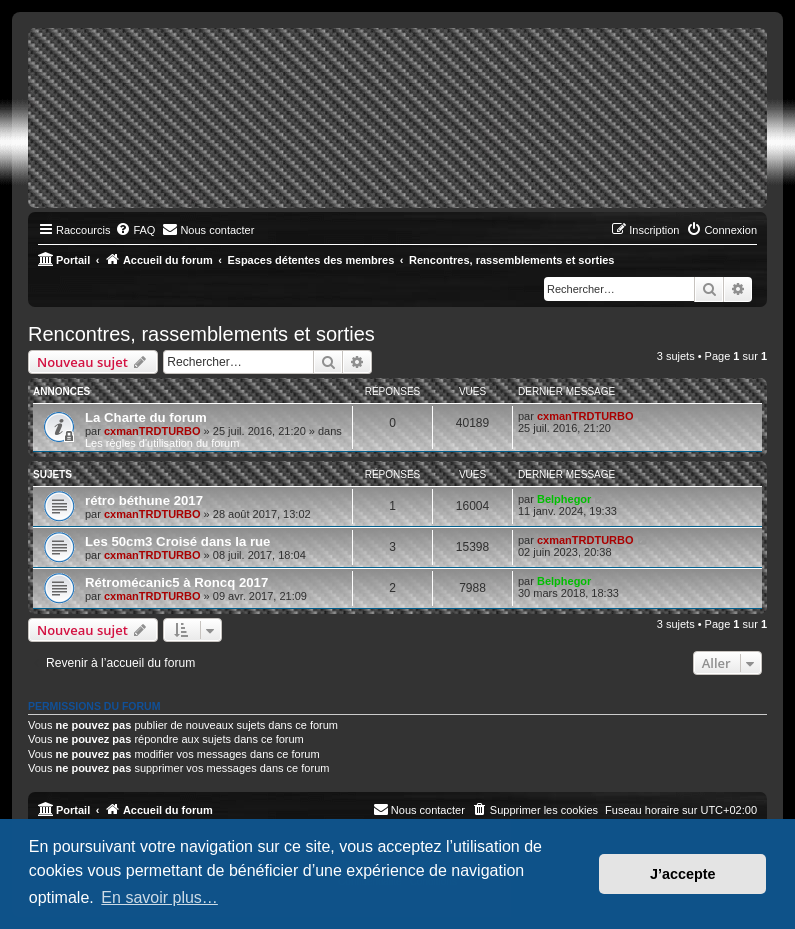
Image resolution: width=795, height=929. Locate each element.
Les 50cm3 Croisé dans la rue (177, 541)
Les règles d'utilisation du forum (162, 443)
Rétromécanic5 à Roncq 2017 (176, 582)
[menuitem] (135, 230)
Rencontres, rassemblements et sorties (201, 334)
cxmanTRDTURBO (152, 431)
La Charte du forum (146, 417)
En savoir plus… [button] (159, 897)
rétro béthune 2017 (144, 500)
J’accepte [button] (683, 874)
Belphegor (564, 499)
